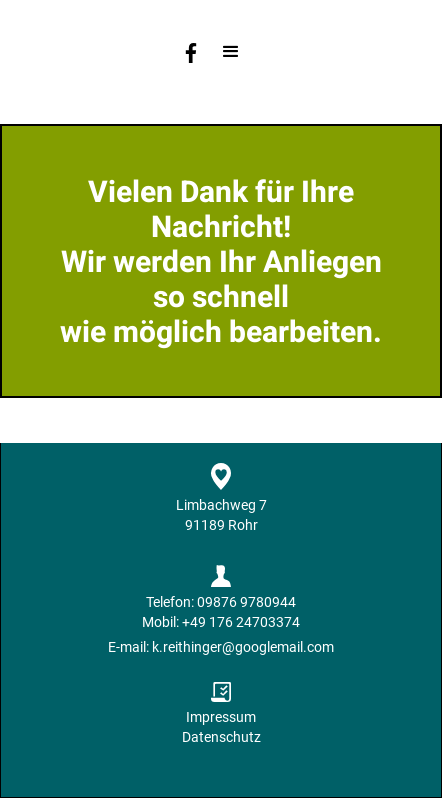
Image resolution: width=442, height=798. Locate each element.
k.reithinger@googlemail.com (243, 647)
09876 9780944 (246, 602)
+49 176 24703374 (241, 622)
